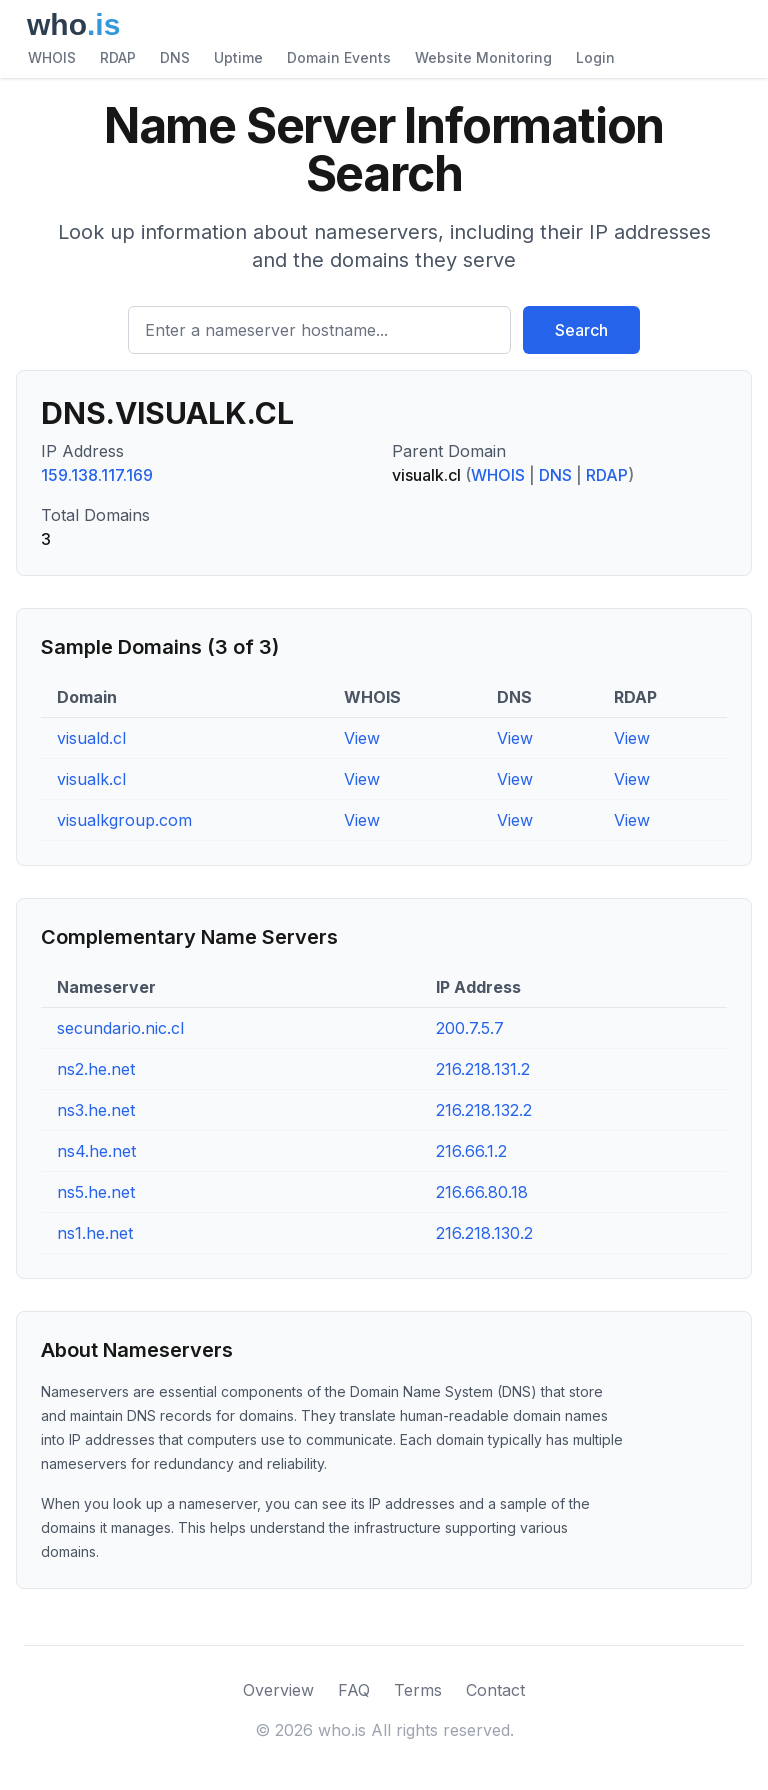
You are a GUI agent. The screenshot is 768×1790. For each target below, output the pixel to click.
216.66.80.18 (482, 1192)
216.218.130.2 (484, 1233)
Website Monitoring (483, 57)
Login (595, 57)
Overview (278, 1690)
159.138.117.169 (97, 475)
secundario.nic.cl (120, 1028)
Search (581, 330)
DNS (175, 57)
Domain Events (339, 57)
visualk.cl (91, 779)
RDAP (118, 57)
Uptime (238, 57)
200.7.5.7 (470, 1028)
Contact (495, 1690)
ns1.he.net (95, 1233)
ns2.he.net (96, 1069)
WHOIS (52, 57)
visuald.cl (91, 738)
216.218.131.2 (483, 1069)
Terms (418, 1690)
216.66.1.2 (471, 1151)
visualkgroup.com (124, 820)
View (362, 738)
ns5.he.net (96, 1192)
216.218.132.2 (484, 1110)
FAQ (354, 1690)
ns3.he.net (96, 1110)
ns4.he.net (96, 1151)
